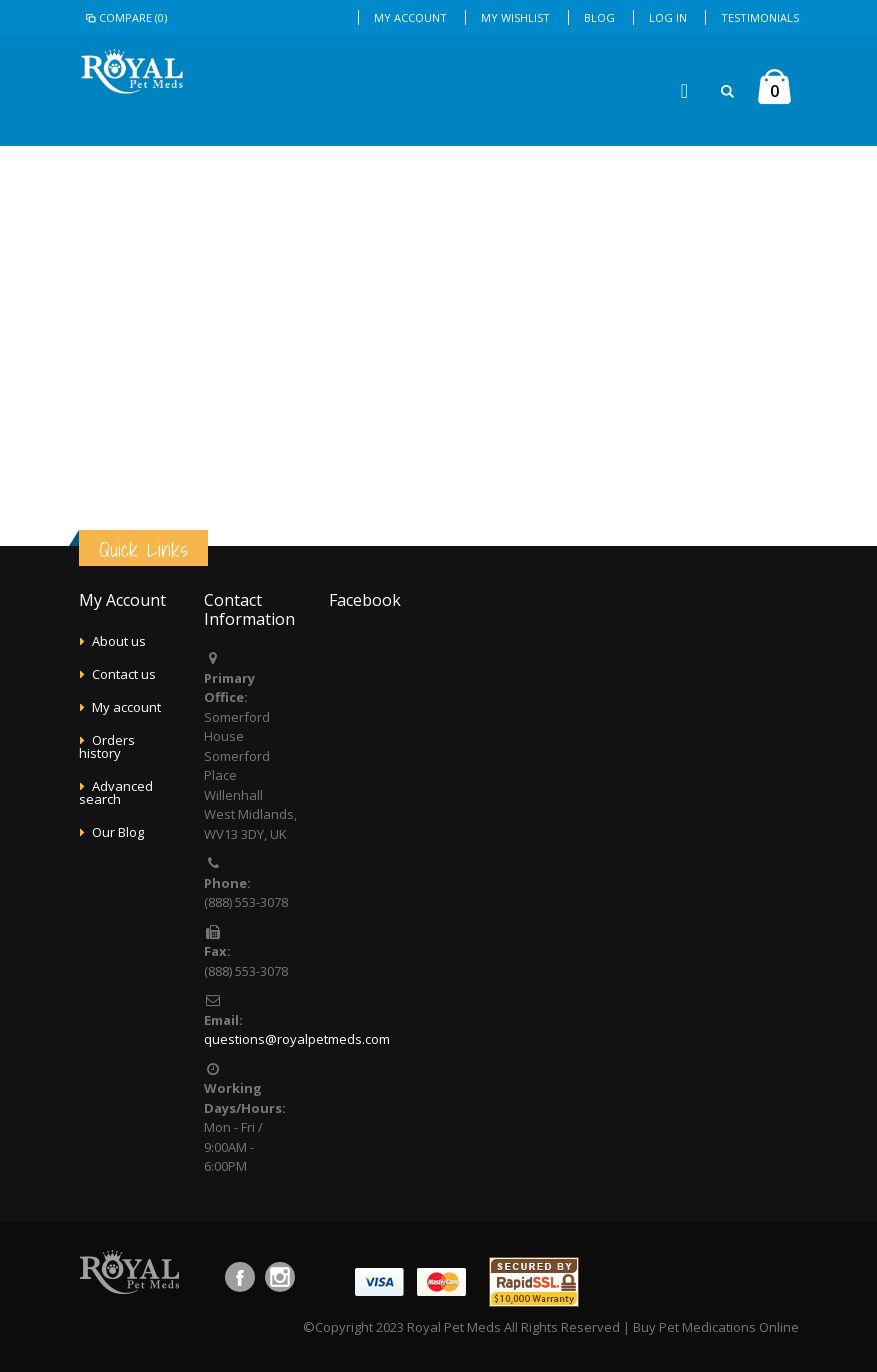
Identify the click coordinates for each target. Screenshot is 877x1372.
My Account (410, 17)
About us (119, 641)
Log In (668, 17)
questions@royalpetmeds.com (297, 1039)
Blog (599, 17)
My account (126, 707)
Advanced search (116, 792)
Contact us (124, 674)
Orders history (107, 746)
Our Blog (118, 832)
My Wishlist (515, 17)
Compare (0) (125, 17)
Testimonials (760, 17)
